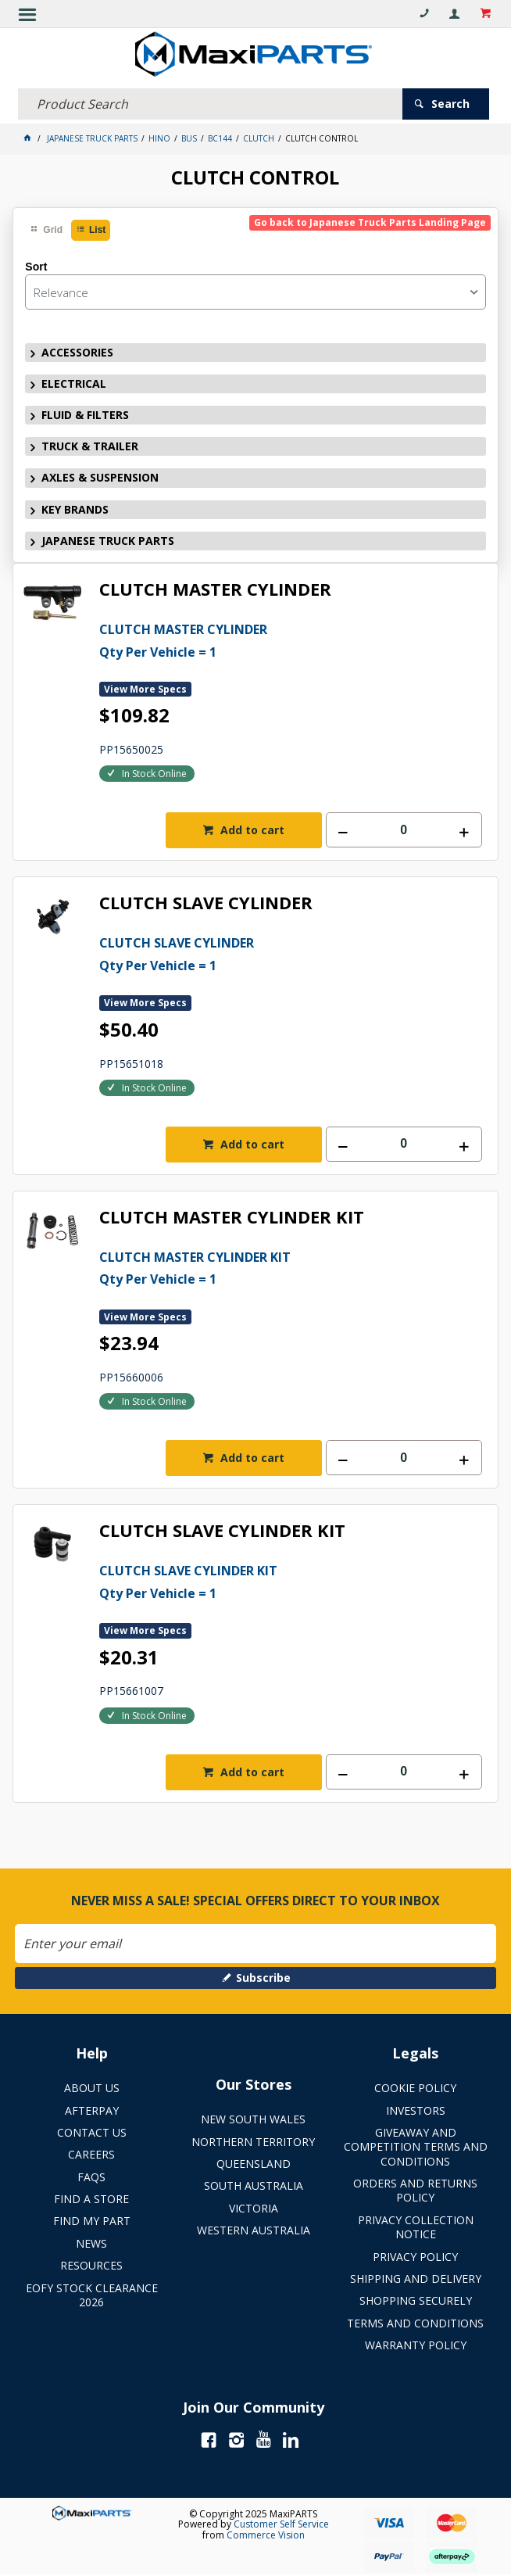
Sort (36, 266)
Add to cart (250, 829)
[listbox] (255, 292)
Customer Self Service (281, 2524)
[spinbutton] (404, 830)
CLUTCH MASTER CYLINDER (215, 589)
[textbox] (210, 104)
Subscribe (263, 1977)
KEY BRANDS (75, 509)
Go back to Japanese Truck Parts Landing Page (370, 222)
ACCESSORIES (77, 352)
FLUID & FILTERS (85, 414)
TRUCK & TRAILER (89, 446)
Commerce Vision (266, 2535)
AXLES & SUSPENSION (100, 477)
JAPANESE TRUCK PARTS (107, 540)
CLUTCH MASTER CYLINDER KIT (231, 1217)
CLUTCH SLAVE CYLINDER (206, 903)
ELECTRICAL (73, 383)
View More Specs (145, 689)
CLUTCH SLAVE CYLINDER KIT (222, 1531)
